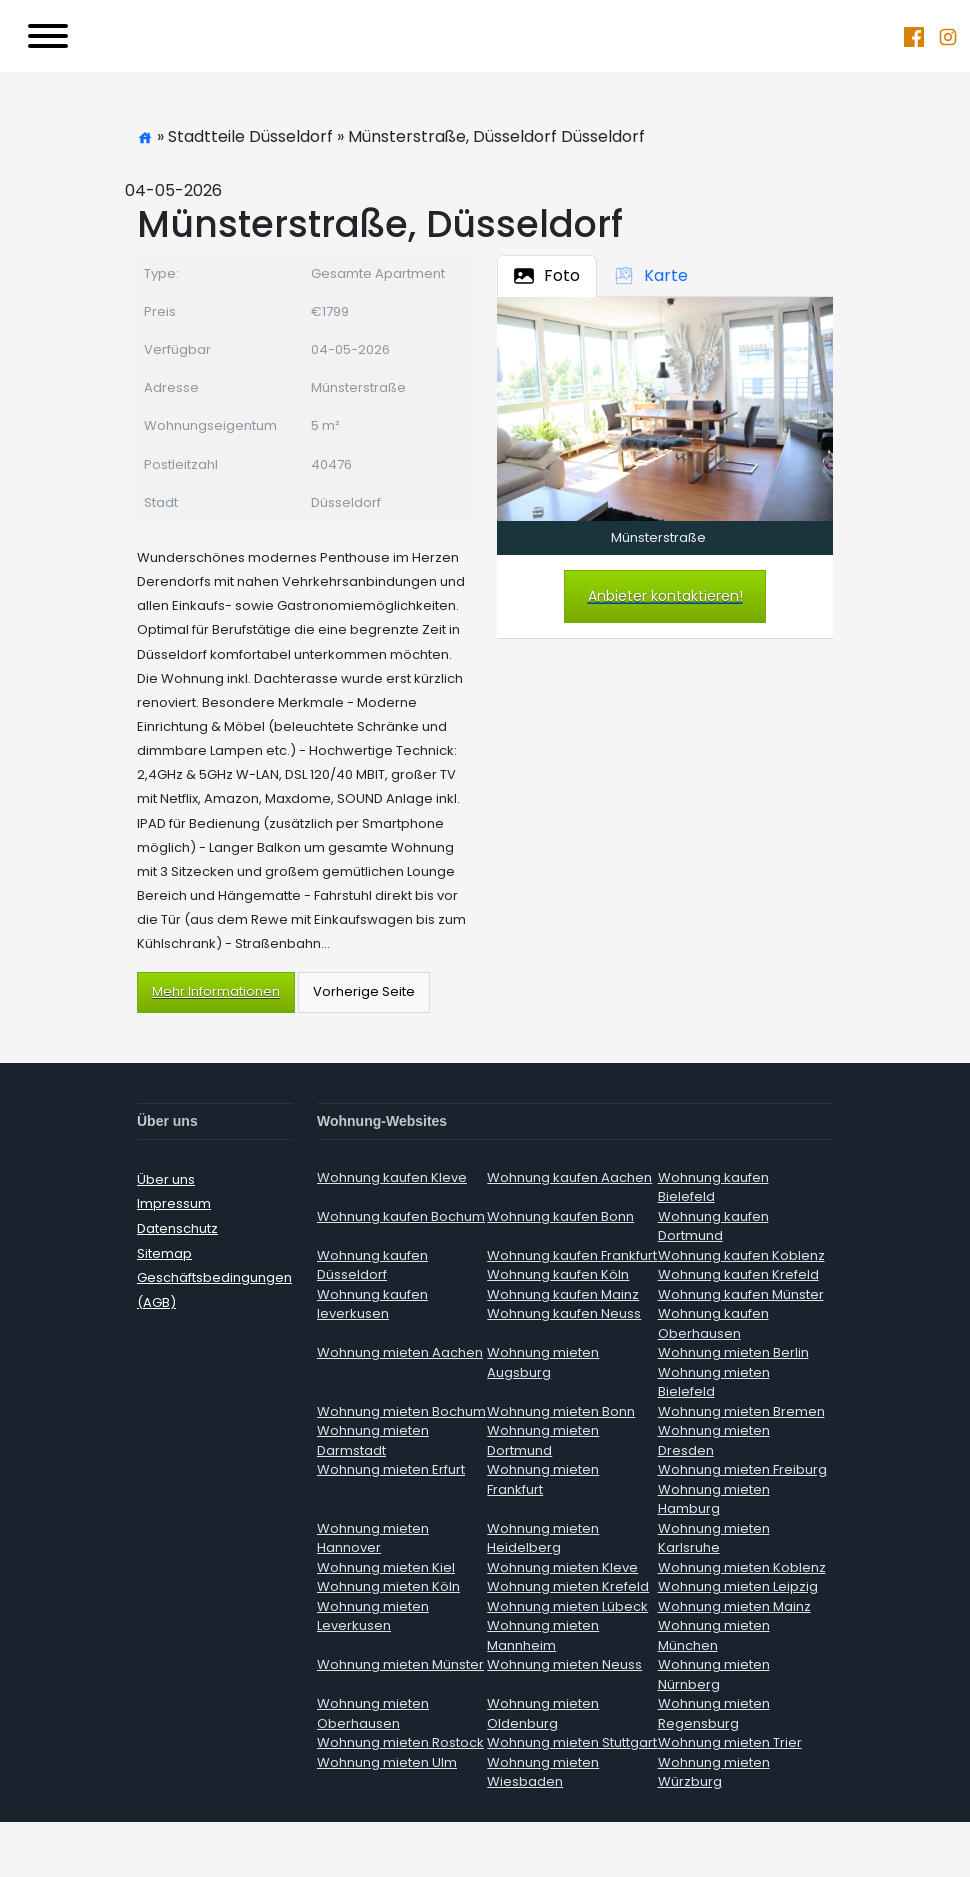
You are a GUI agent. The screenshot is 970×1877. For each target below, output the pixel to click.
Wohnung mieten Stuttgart (572, 1742)
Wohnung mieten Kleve (562, 1567)
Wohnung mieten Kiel (386, 1567)
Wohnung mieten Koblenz (742, 1567)
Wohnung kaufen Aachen (569, 1177)
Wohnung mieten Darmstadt (373, 1440)
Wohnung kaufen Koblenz (741, 1255)
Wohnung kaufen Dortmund (713, 1226)
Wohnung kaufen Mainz (563, 1294)
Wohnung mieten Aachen (400, 1352)
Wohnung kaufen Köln (558, 1274)
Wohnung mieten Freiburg (742, 1469)
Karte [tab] (651, 275)
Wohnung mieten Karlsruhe (714, 1538)
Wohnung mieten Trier (730, 1742)
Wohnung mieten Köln (388, 1586)
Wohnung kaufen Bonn (560, 1216)
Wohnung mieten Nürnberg (714, 1674)
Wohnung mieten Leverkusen (373, 1616)
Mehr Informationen (216, 991)
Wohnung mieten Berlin (733, 1352)
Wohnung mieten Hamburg (714, 1499)
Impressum (174, 1203)
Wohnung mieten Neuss (564, 1664)
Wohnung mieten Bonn (561, 1411)
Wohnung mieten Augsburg (543, 1362)
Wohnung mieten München (714, 1635)
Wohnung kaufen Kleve (392, 1177)
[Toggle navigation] (48, 36)
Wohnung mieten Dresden (714, 1440)
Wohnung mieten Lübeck (567, 1606)
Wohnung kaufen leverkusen (372, 1304)
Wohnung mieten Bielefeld (714, 1382)
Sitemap (164, 1253)
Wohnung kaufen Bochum (401, 1216)
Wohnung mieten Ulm (387, 1762)
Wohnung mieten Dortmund (543, 1440)
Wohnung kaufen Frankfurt (572, 1255)
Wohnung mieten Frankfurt (543, 1479)
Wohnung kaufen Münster (741, 1294)
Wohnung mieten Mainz (734, 1606)
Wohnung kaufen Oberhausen (713, 1323)
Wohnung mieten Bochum (401, 1411)
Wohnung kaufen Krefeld (738, 1274)
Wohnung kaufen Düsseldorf (372, 1265)
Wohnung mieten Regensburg (714, 1713)
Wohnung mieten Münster (400, 1664)
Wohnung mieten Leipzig (738, 1586)
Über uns (166, 1179)
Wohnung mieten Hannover (373, 1538)
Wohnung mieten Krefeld (568, 1586)
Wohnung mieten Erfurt (391, 1469)
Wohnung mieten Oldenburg (543, 1713)
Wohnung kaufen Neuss (564, 1313)
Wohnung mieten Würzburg (714, 1772)
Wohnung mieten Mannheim (543, 1635)
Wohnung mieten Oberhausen (373, 1713)
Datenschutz (177, 1228)
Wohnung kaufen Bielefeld (713, 1187)
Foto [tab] (547, 275)
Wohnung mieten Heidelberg (543, 1538)
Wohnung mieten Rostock (400, 1742)
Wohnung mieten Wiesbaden (543, 1772)
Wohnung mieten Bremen (741, 1411)
